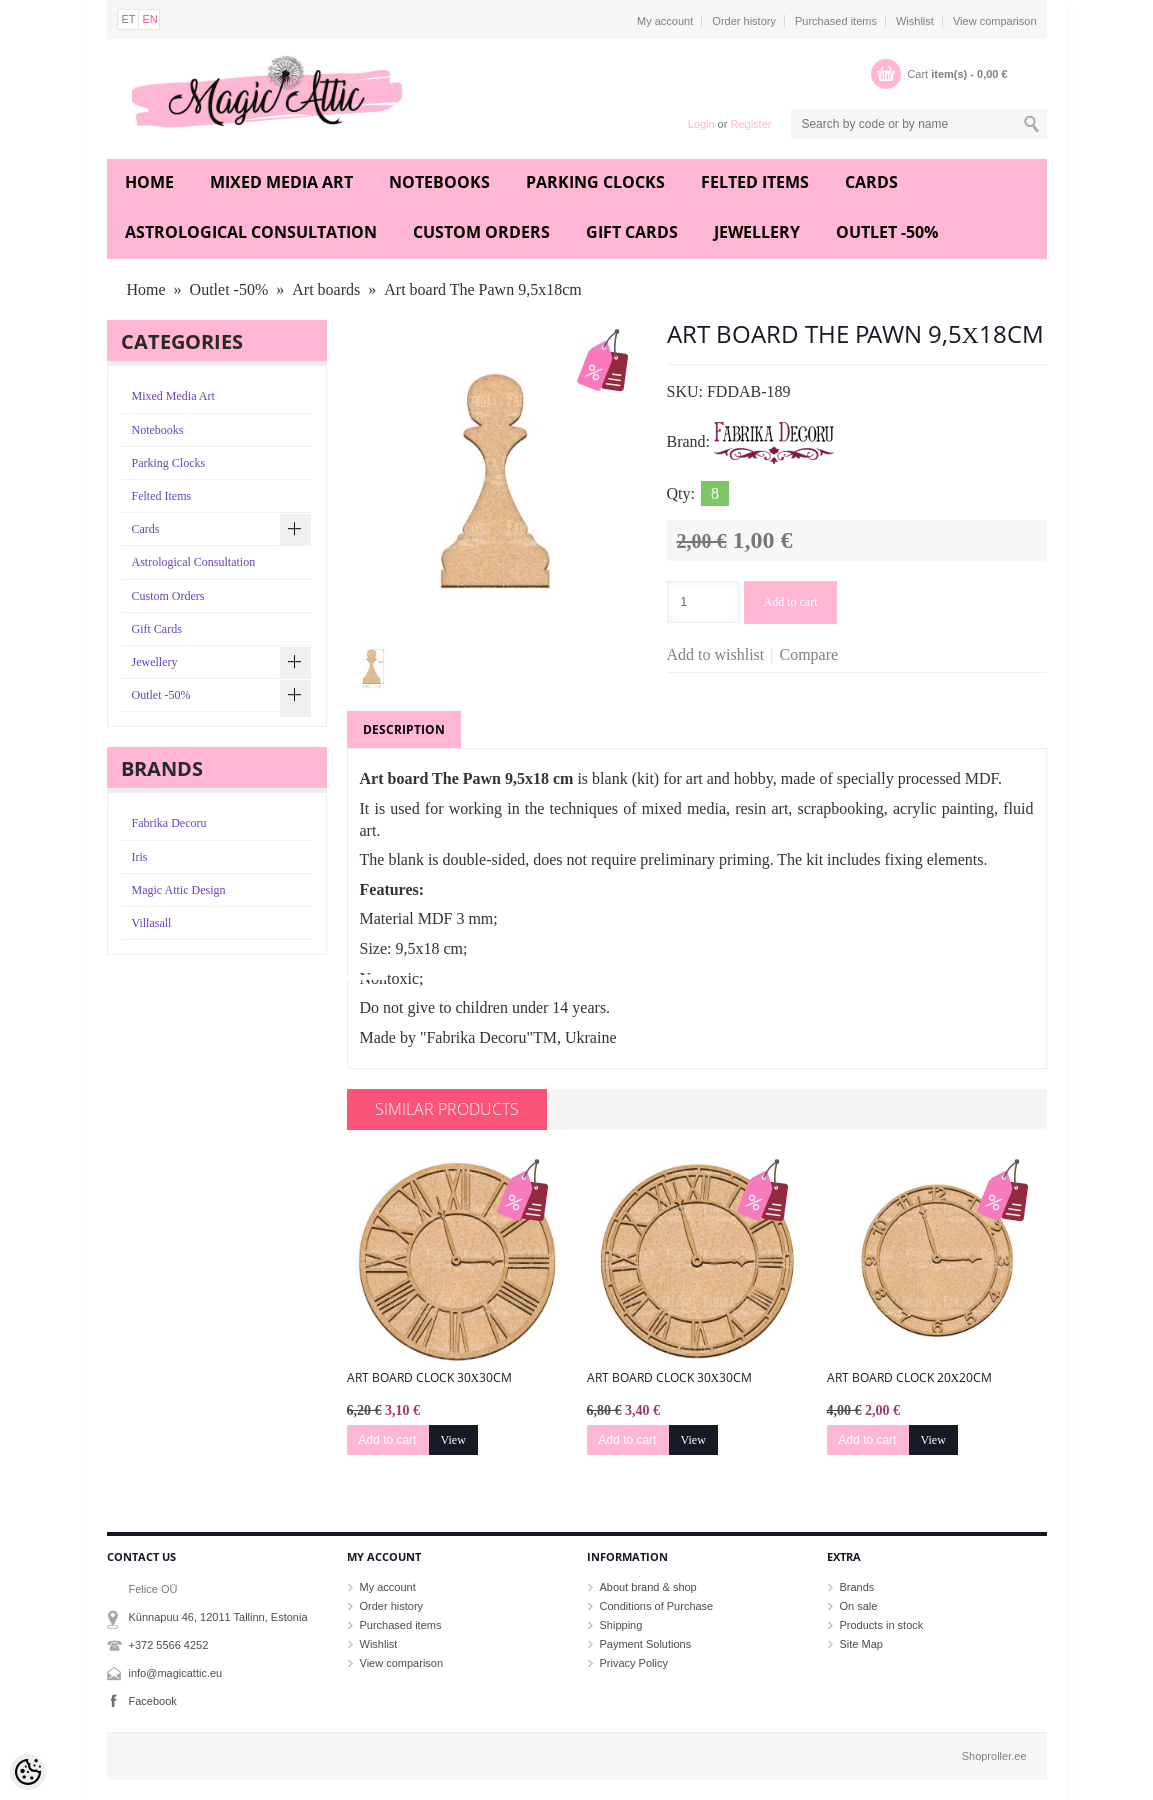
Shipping (621, 1625)
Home (149, 182)
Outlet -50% (887, 232)
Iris (140, 857)
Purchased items (836, 21)
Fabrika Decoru (169, 823)
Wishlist (915, 21)
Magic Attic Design (179, 890)
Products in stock (882, 1625)
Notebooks (439, 182)
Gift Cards (632, 232)
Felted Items (755, 182)
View (453, 1440)
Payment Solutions (646, 1644)
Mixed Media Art (281, 182)
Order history (744, 21)
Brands (857, 1587)
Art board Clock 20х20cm (910, 1378)
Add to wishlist (716, 654)
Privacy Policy (634, 1663)
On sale (859, 1606)
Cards (871, 182)
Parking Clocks (595, 182)
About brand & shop (648, 1587)
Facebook (153, 1701)
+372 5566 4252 (169, 1645)
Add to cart (791, 602)
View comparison (995, 21)
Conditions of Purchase (657, 1606)
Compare (809, 654)
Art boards (326, 289)
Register (750, 124)
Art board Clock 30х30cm (430, 1378)
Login (701, 124)
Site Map (861, 1644)
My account (665, 21)
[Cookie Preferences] (28, 1772)
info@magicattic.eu (176, 1673)
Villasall (152, 923)
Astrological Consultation (251, 232)
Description (404, 729)
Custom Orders (481, 232)
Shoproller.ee (994, 1756)
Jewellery (757, 232)
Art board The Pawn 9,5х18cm (482, 289)
